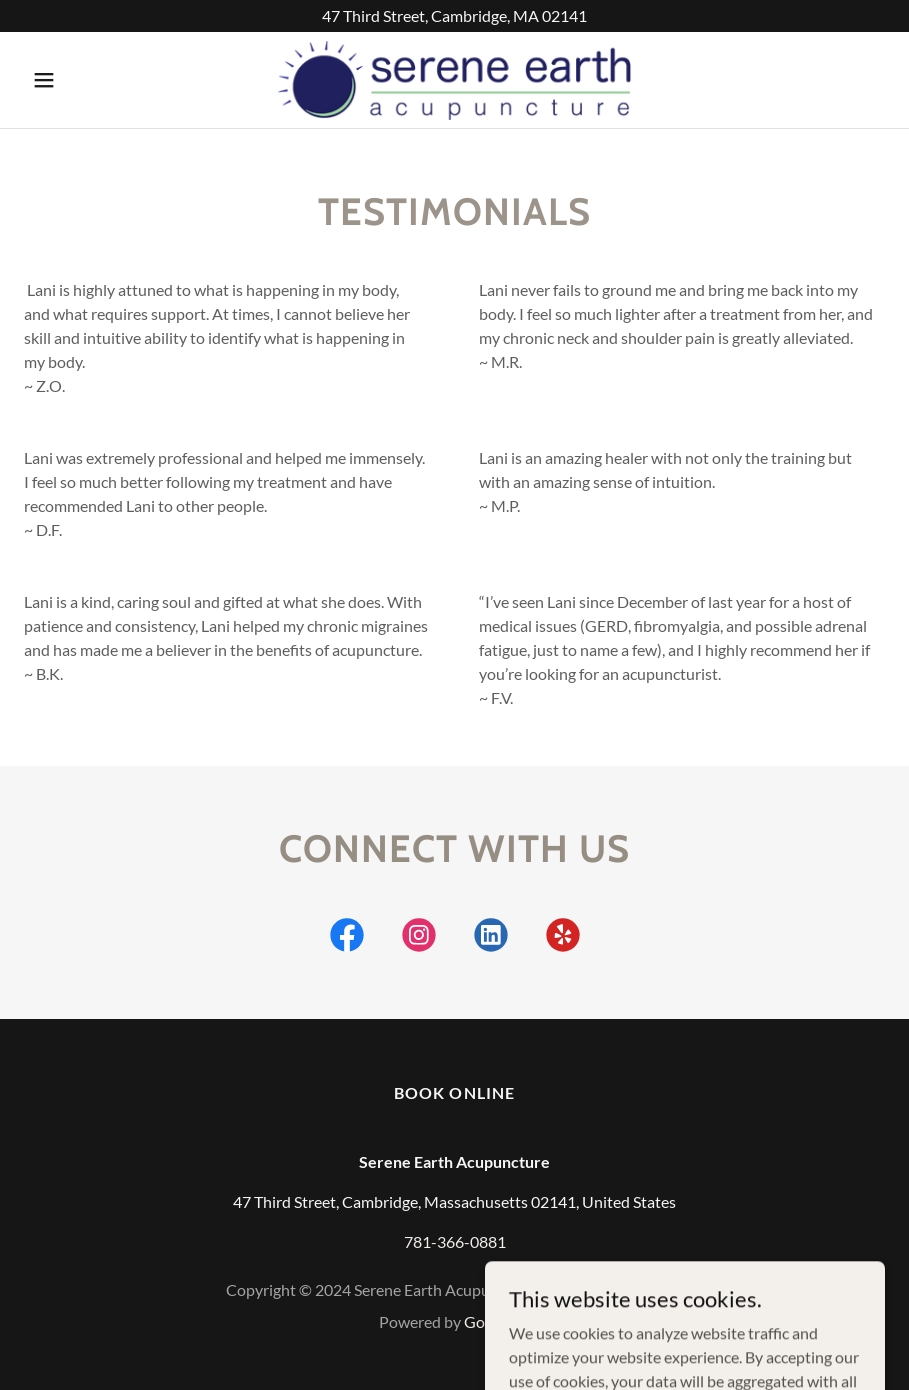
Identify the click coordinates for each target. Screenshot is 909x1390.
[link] (454, 80)
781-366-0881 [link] (455, 1241)
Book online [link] (454, 1092)
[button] (88, 80)
